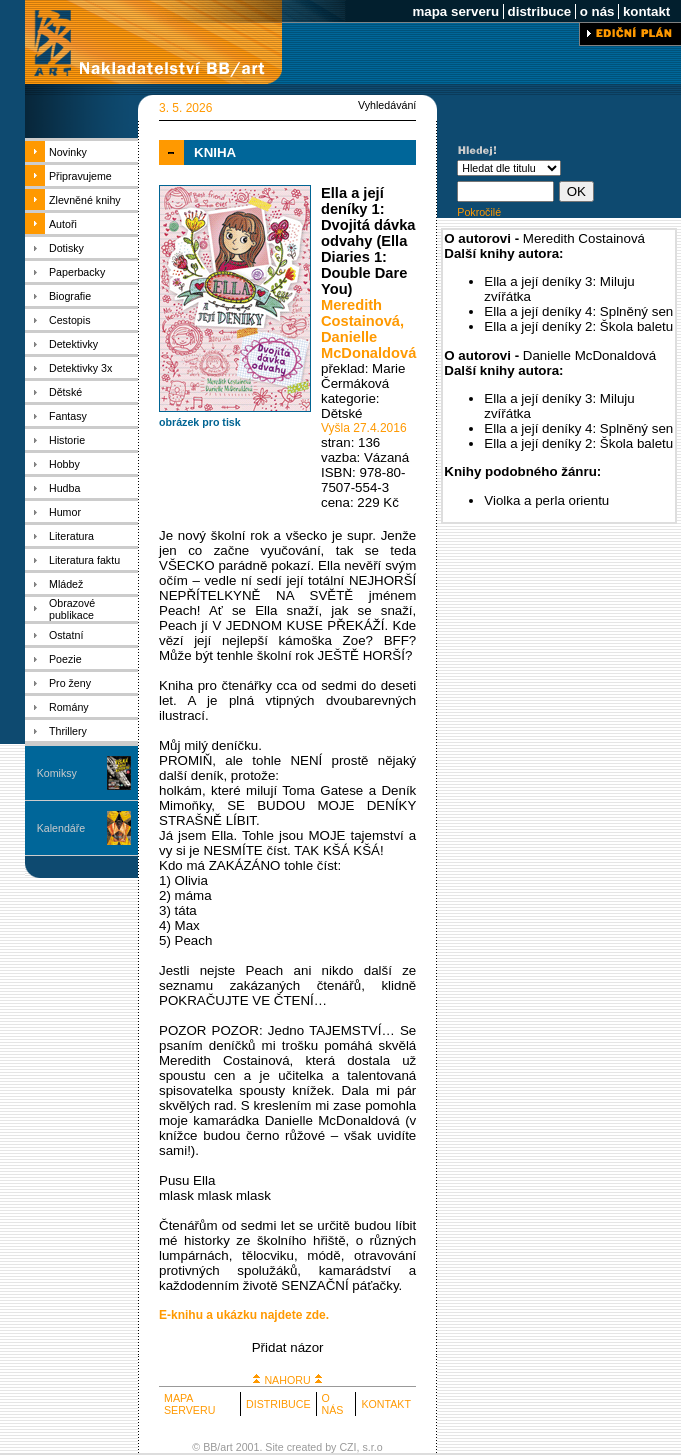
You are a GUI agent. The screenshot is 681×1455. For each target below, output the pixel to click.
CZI (347, 1447)
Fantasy (68, 416)
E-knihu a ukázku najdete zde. (244, 1315)
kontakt (646, 11)
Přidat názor (288, 1347)
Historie (67, 440)
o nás (597, 11)
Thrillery (68, 731)
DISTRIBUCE (278, 1404)
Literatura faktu (84, 560)
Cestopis (69, 320)
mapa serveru (456, 11)
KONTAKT (386, 1404)
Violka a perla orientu (546, 500)
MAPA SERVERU (189, 1404)
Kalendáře (61, 828)
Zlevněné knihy (85, 200)
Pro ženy (70, 683)
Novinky (68, 152)
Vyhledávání (387, 105)
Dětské (65, 392)
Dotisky (66, 248)
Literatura (71, 536)
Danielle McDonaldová (368, 345)
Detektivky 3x (80, 368)
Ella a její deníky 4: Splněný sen (578, 311)
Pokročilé (479, 212)
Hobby (64, 464)
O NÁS (333, 1404)
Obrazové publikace (72, 609)
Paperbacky (77, 272)
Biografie (70, 296)
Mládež (66, 584)
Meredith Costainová (360, 313)
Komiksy (57, 773)
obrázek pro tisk (200, 422)
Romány (69, 707)
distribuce (539, 11)
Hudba (64, 488)
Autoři (63, 224)
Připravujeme (80, 176)
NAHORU (287, 1380)
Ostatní (66, 635)
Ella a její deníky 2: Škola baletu (578, 326)
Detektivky (73, 344)
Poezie (65, 659)
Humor (65, 512)
